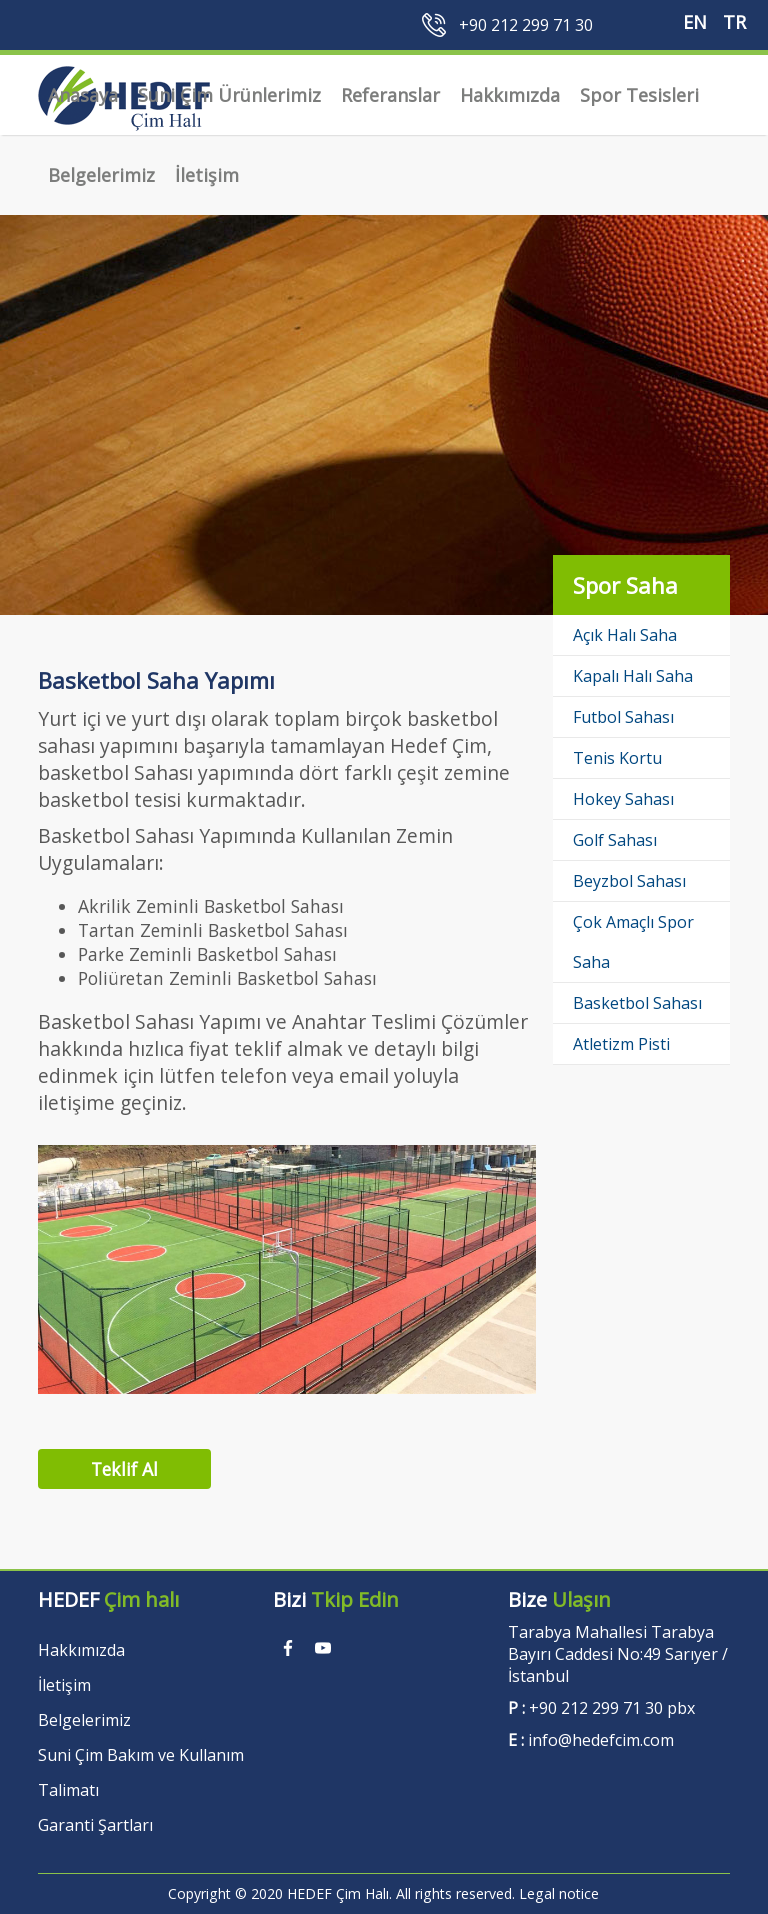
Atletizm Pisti (621, 1044)
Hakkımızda (510, 95)
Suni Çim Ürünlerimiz (229, 95)
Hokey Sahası (623, 799)
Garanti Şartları (95, 1825)
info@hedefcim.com (601, 1740)
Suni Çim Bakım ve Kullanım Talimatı (141, 1772)
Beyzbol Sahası (629, 881)
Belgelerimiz (101, 175)
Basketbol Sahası (637, 1003)
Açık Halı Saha (625, 635)
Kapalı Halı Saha (633, 676)
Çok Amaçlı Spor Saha (633, 942)
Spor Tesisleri (639, 95)
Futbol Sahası (623, 717)
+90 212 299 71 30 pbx (612, 1708)
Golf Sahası (615, 840)
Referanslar (390, 95)
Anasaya (83, 95)
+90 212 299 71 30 (526, 25)
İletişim (207, 175)
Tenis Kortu (617, 758)
